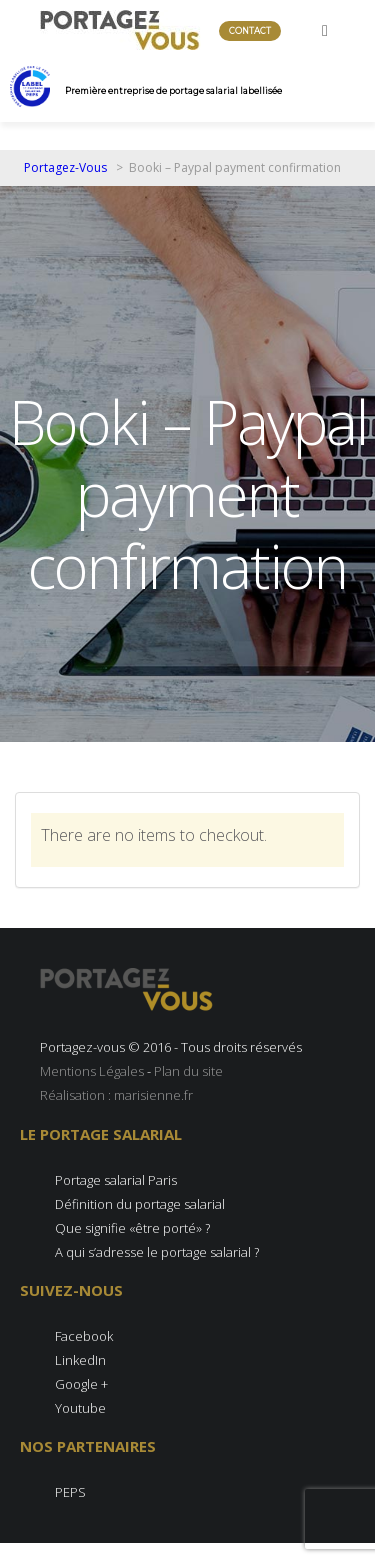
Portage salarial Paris (116, 1180)
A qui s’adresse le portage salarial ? (157, 1252)
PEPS (70, 1492)
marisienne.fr (153, 1095)
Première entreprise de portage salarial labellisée (173, 91)
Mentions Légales (92, 1071)
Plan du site (188, 1071)
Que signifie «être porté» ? (132, 1228)
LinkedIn (80, 1360)
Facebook (84, 1336)
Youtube (80, 1408)
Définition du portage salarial (140, 1204)
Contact (250, 31)
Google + (81, 1384)
